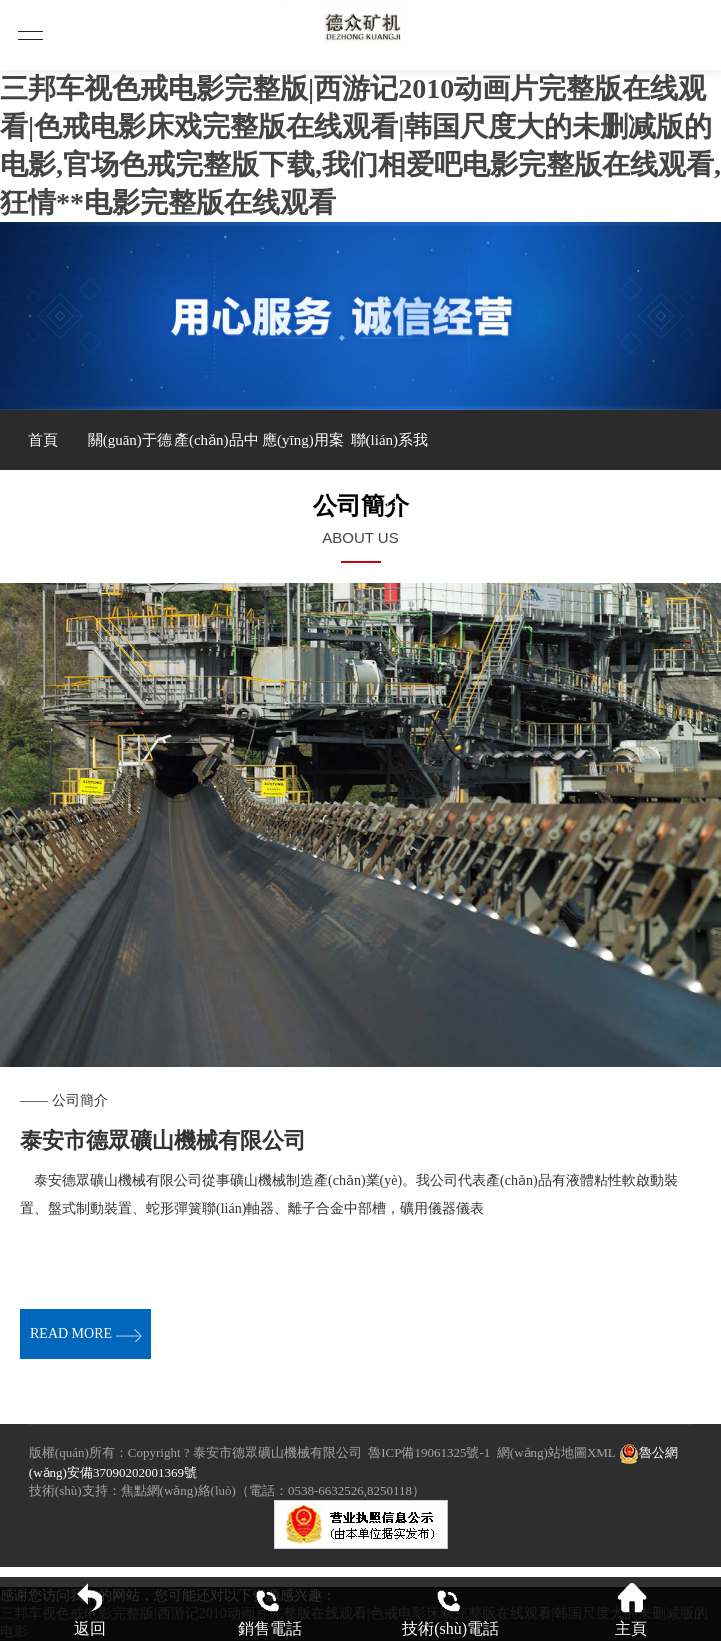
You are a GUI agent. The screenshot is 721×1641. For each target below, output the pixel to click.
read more (85, 1333)
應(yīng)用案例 (303, 451)
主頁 (631, 1609)
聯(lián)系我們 (389, 451)
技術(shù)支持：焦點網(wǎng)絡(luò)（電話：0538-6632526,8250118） (227, 1490)
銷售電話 (270, 1609)
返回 (90, 1609)
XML (601, 1452)
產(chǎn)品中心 (216, 451)
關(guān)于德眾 (130, 451)
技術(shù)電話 (450, 1609)
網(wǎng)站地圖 (542, 1452)
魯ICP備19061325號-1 (429, 1452)
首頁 (43, 440)
